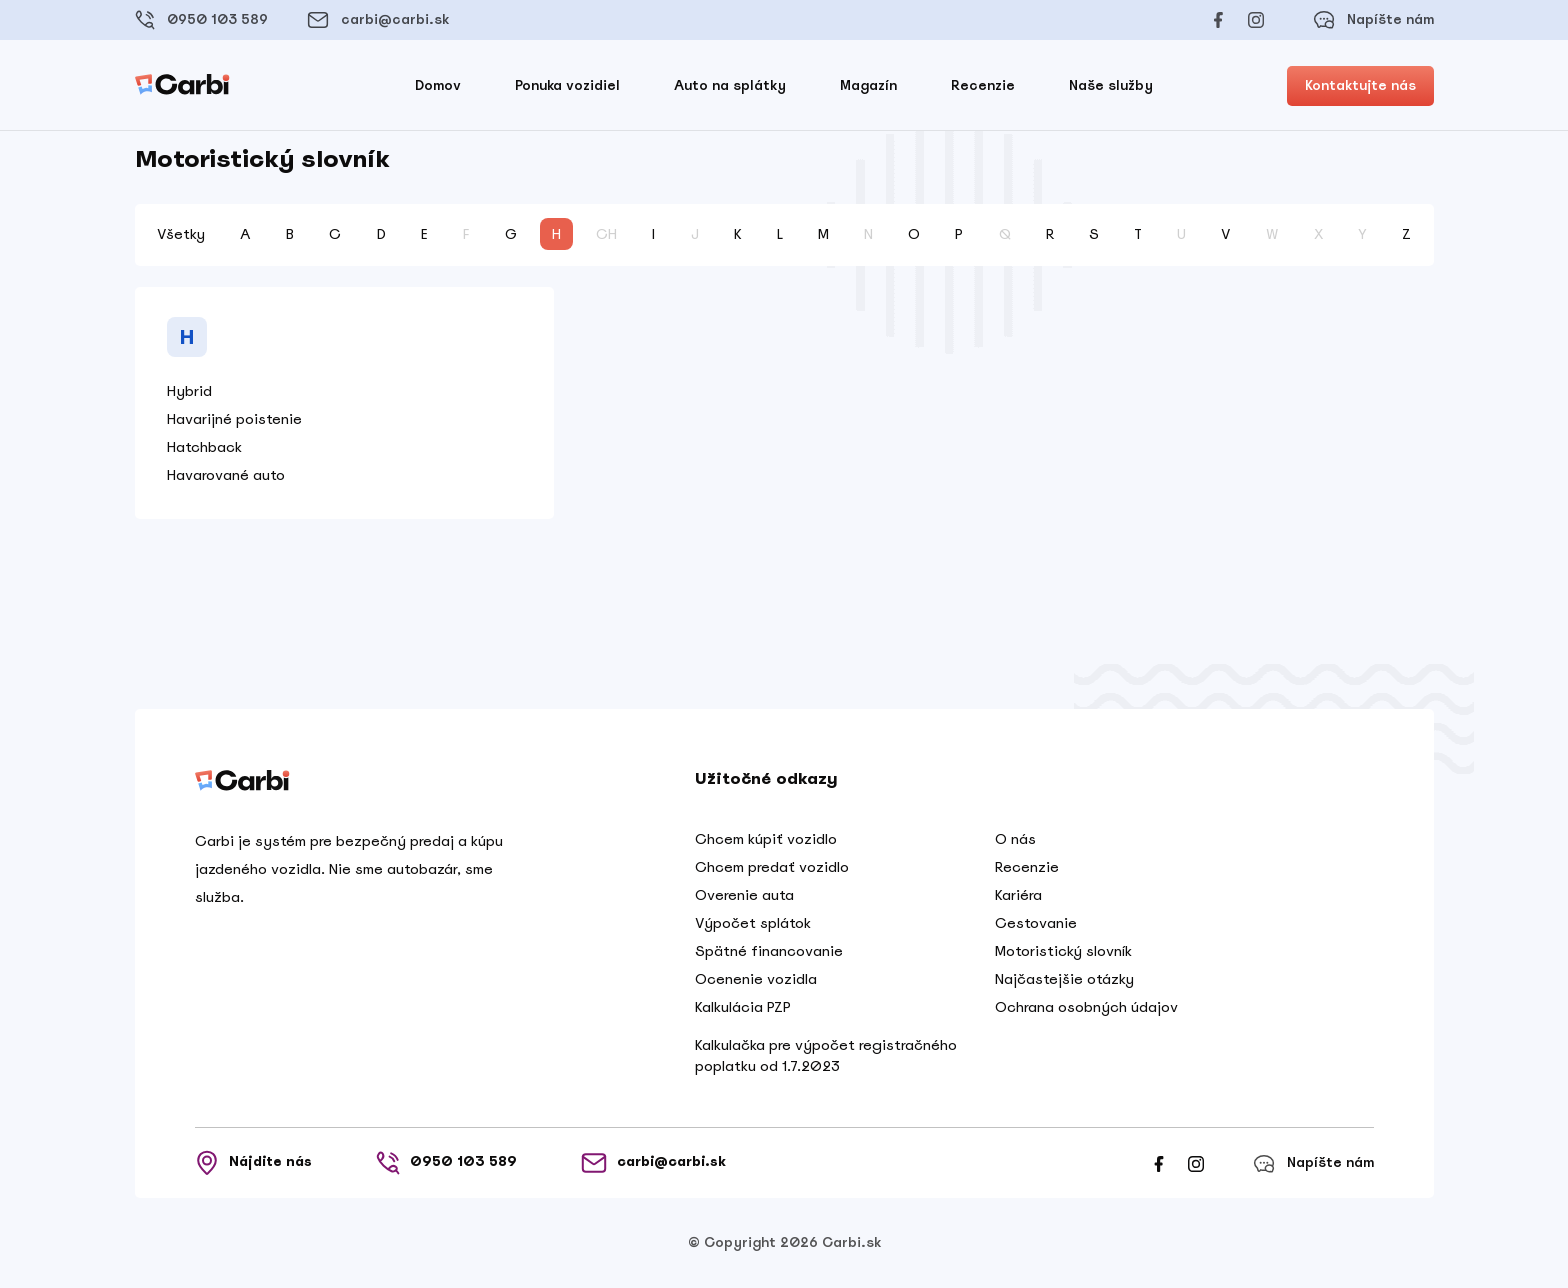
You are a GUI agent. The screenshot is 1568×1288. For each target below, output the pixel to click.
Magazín (868, 85)
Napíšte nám (1373, 20)
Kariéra (1018, 895)
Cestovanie (1036, 923)
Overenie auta (744, 895)
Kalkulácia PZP (743, 1007)
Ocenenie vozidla (756, 979)
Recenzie (983, 85)
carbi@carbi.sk (378, 20)
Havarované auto (226, 475)
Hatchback (204, 447)
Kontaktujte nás (1360, 85)
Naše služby (1111, 85)
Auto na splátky (730, 85)
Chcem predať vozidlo (772, 867)
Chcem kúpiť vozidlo (766, 839)
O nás (1015, 839)
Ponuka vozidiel (567, 85)
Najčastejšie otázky (1064, 979)
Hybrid (189, 391)
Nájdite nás (253, 1163)
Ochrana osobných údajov (1086, 1007)
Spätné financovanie (769, 951)
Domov (438, 85)
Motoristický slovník (1063, 951)
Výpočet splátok (753, 923)
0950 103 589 (201, 20)
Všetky (181, 234)
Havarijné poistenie (234, 419)
